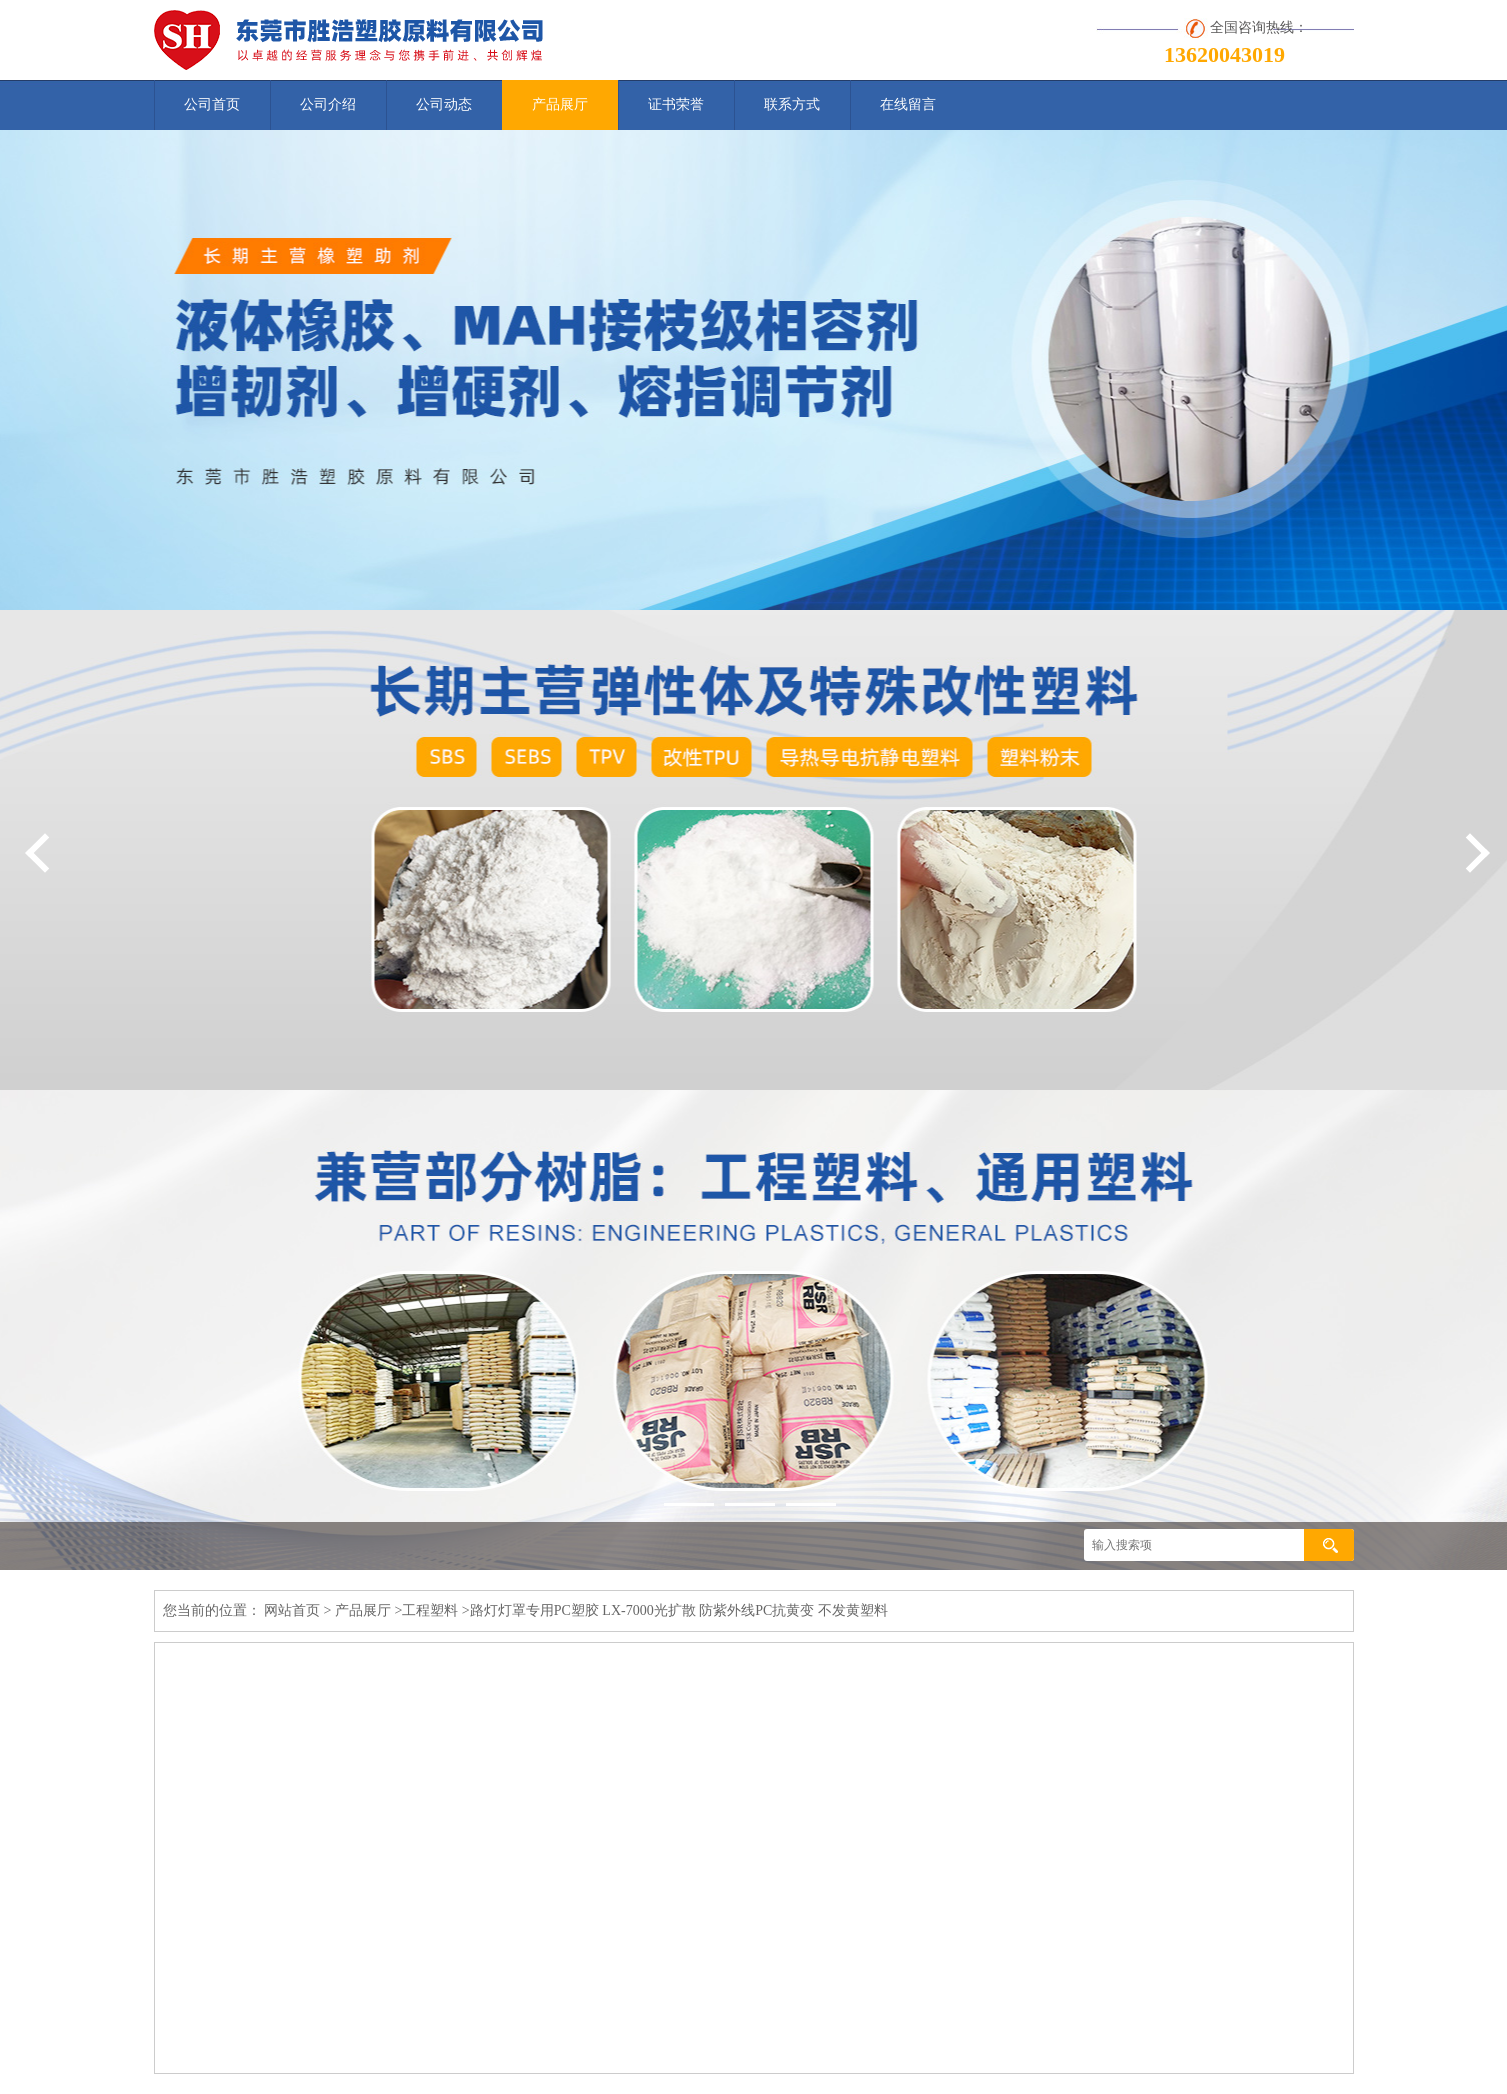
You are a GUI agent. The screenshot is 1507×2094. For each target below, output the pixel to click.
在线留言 (908, 104)
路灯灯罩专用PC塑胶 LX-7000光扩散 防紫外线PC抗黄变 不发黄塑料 (679, 1610)
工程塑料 (430, 1610)
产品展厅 (560, 104)
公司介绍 (328, 104)
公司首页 (212, 104)
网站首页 (292, 1610)
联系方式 (792, 104)
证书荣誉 (676, 104)
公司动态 (444, 104)
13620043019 (1224, 54)
